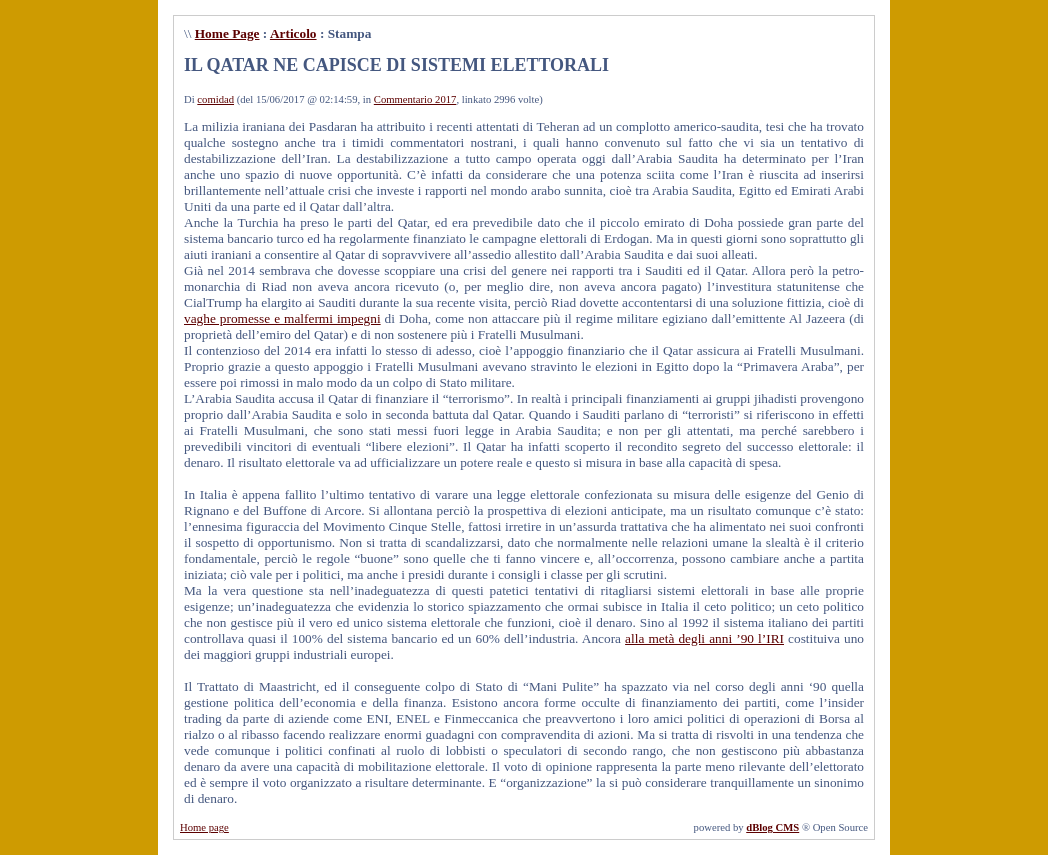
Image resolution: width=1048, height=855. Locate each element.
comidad (215, 99)
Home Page (227, 33)
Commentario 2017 (415, 99)
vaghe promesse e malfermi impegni (282, 318)
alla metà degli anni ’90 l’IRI (704, 638)
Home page (204, 827)
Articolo (293, 33)
